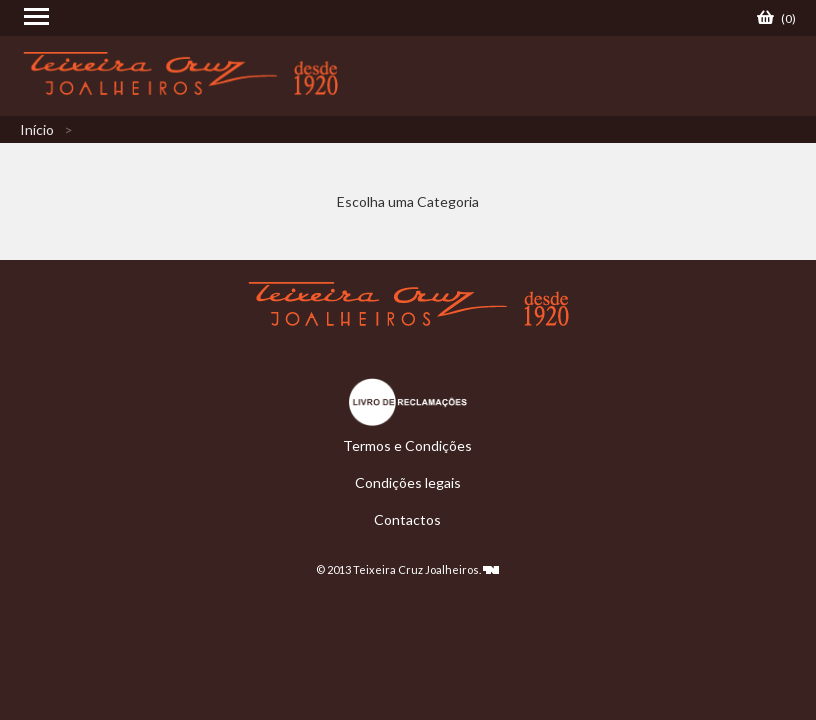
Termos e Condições (407, 445)
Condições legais (408, 482)
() (776, 18)
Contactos (407, 519)
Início (37, 129)
